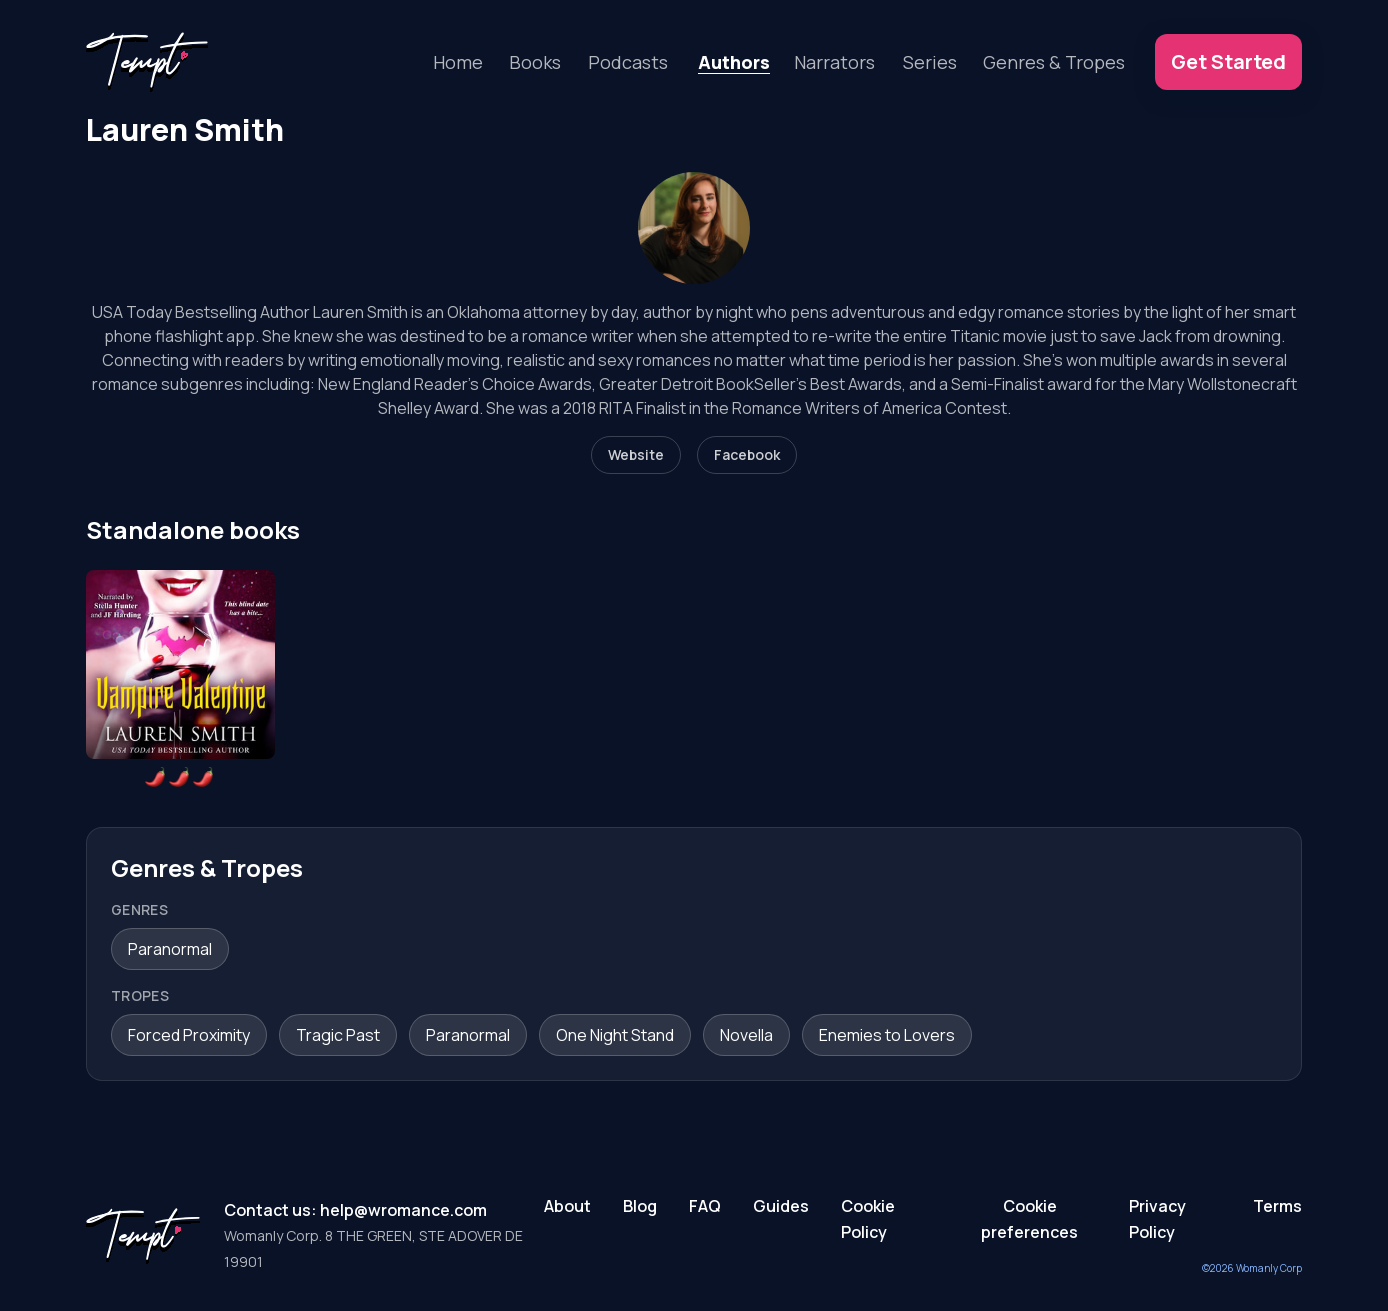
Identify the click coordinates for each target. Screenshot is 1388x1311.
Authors (734, 62)
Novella (746, 1035)
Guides (781, 1206)
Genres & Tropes (1054, 62)
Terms (1277, 1206)
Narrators (834, 62)
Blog (640, 1206)
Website (636, 454)
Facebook (747, 454)
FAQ (705, 1206)
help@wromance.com (403, 1210)
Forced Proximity (189, 1035)
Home (458, 62)
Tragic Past (338, 1035)
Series (930, 62)
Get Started (1228, 61)
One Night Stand (615, 1035)
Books (535, 62)
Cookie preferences (1029, 1219)
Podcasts (628, 62)
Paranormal (170, 949)
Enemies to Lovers (887, 1035)
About (567, 1206)
